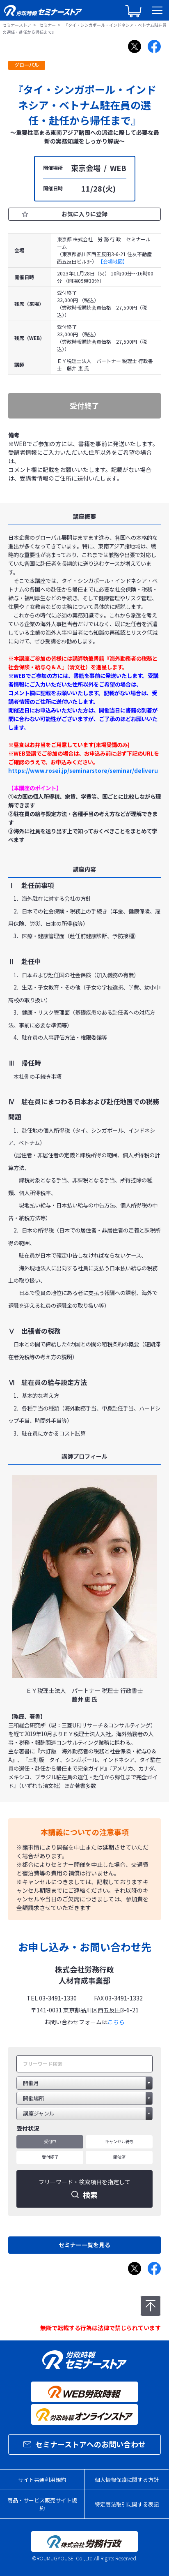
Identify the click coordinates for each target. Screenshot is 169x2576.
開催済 (119, 2157)
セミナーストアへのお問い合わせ (84, 2444)
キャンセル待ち (119, 2141)
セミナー (47, 25)
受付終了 (50, 2157)
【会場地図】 (113, 261)
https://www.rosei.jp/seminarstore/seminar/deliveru (83, 771)
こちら (116, 2022)
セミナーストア (16, 25)
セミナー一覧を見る (84, 2245)
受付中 (50, 2141)
